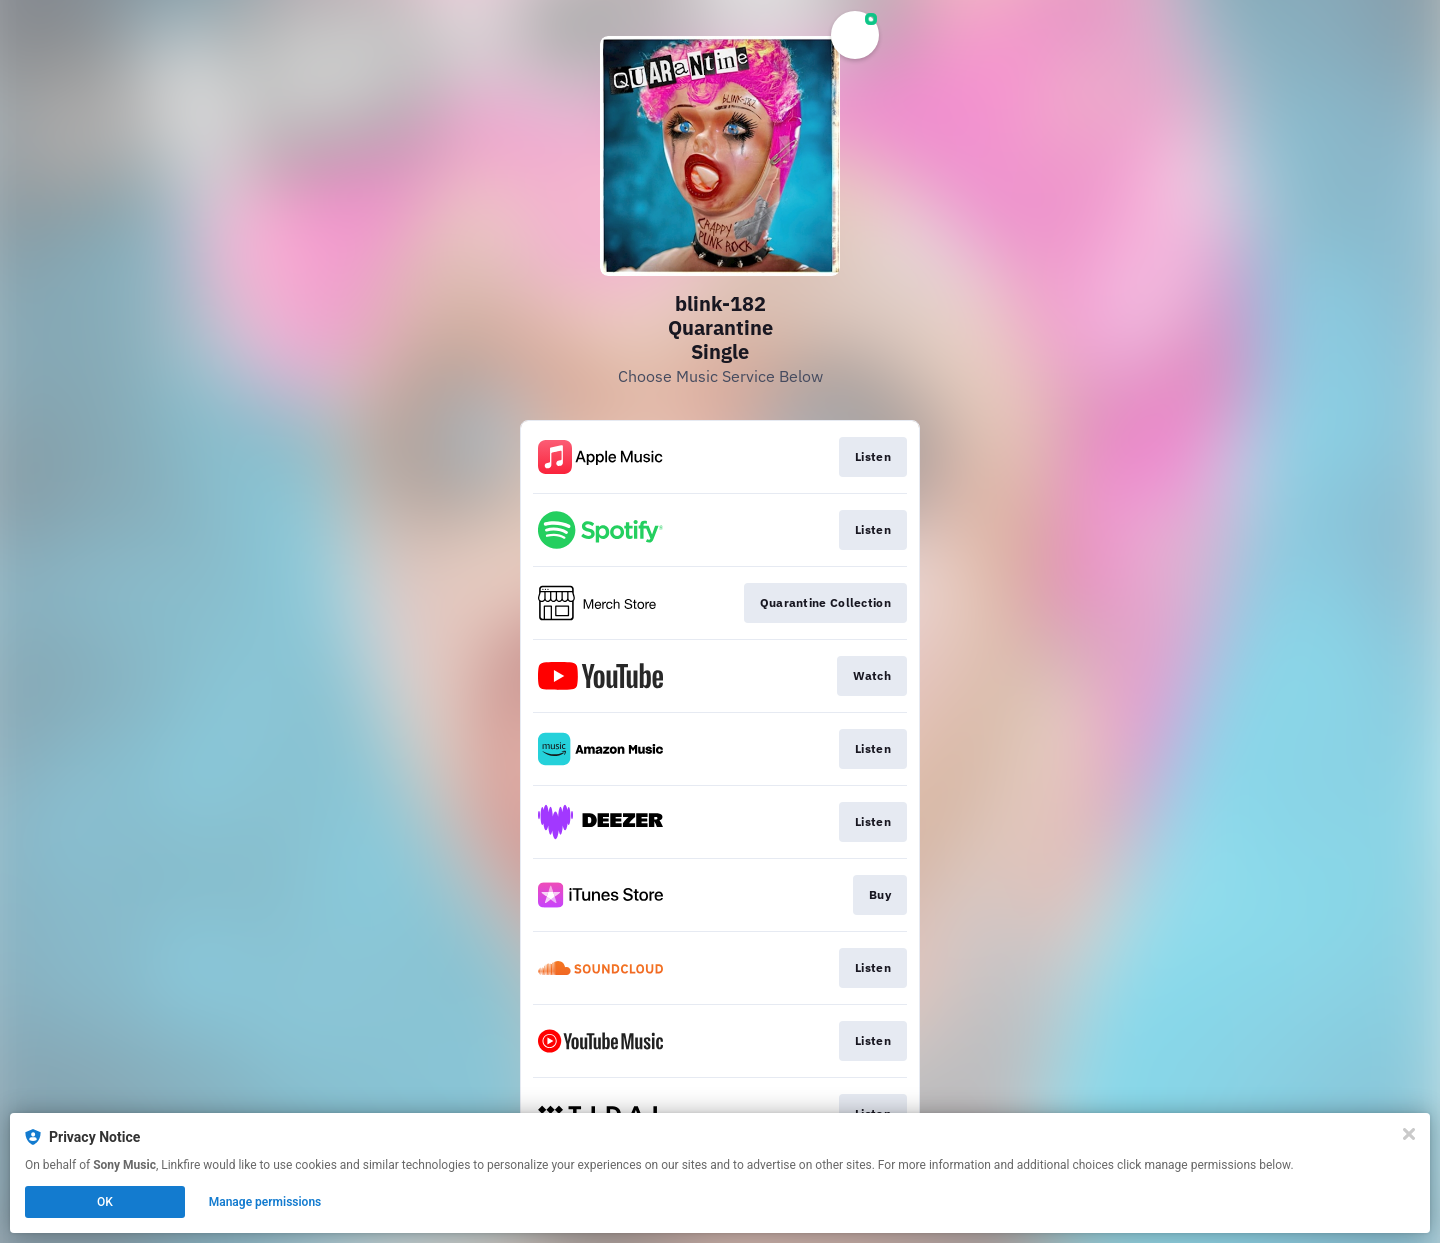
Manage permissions (265, 1202)
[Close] (1409, 1134)
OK (105, 1202)
